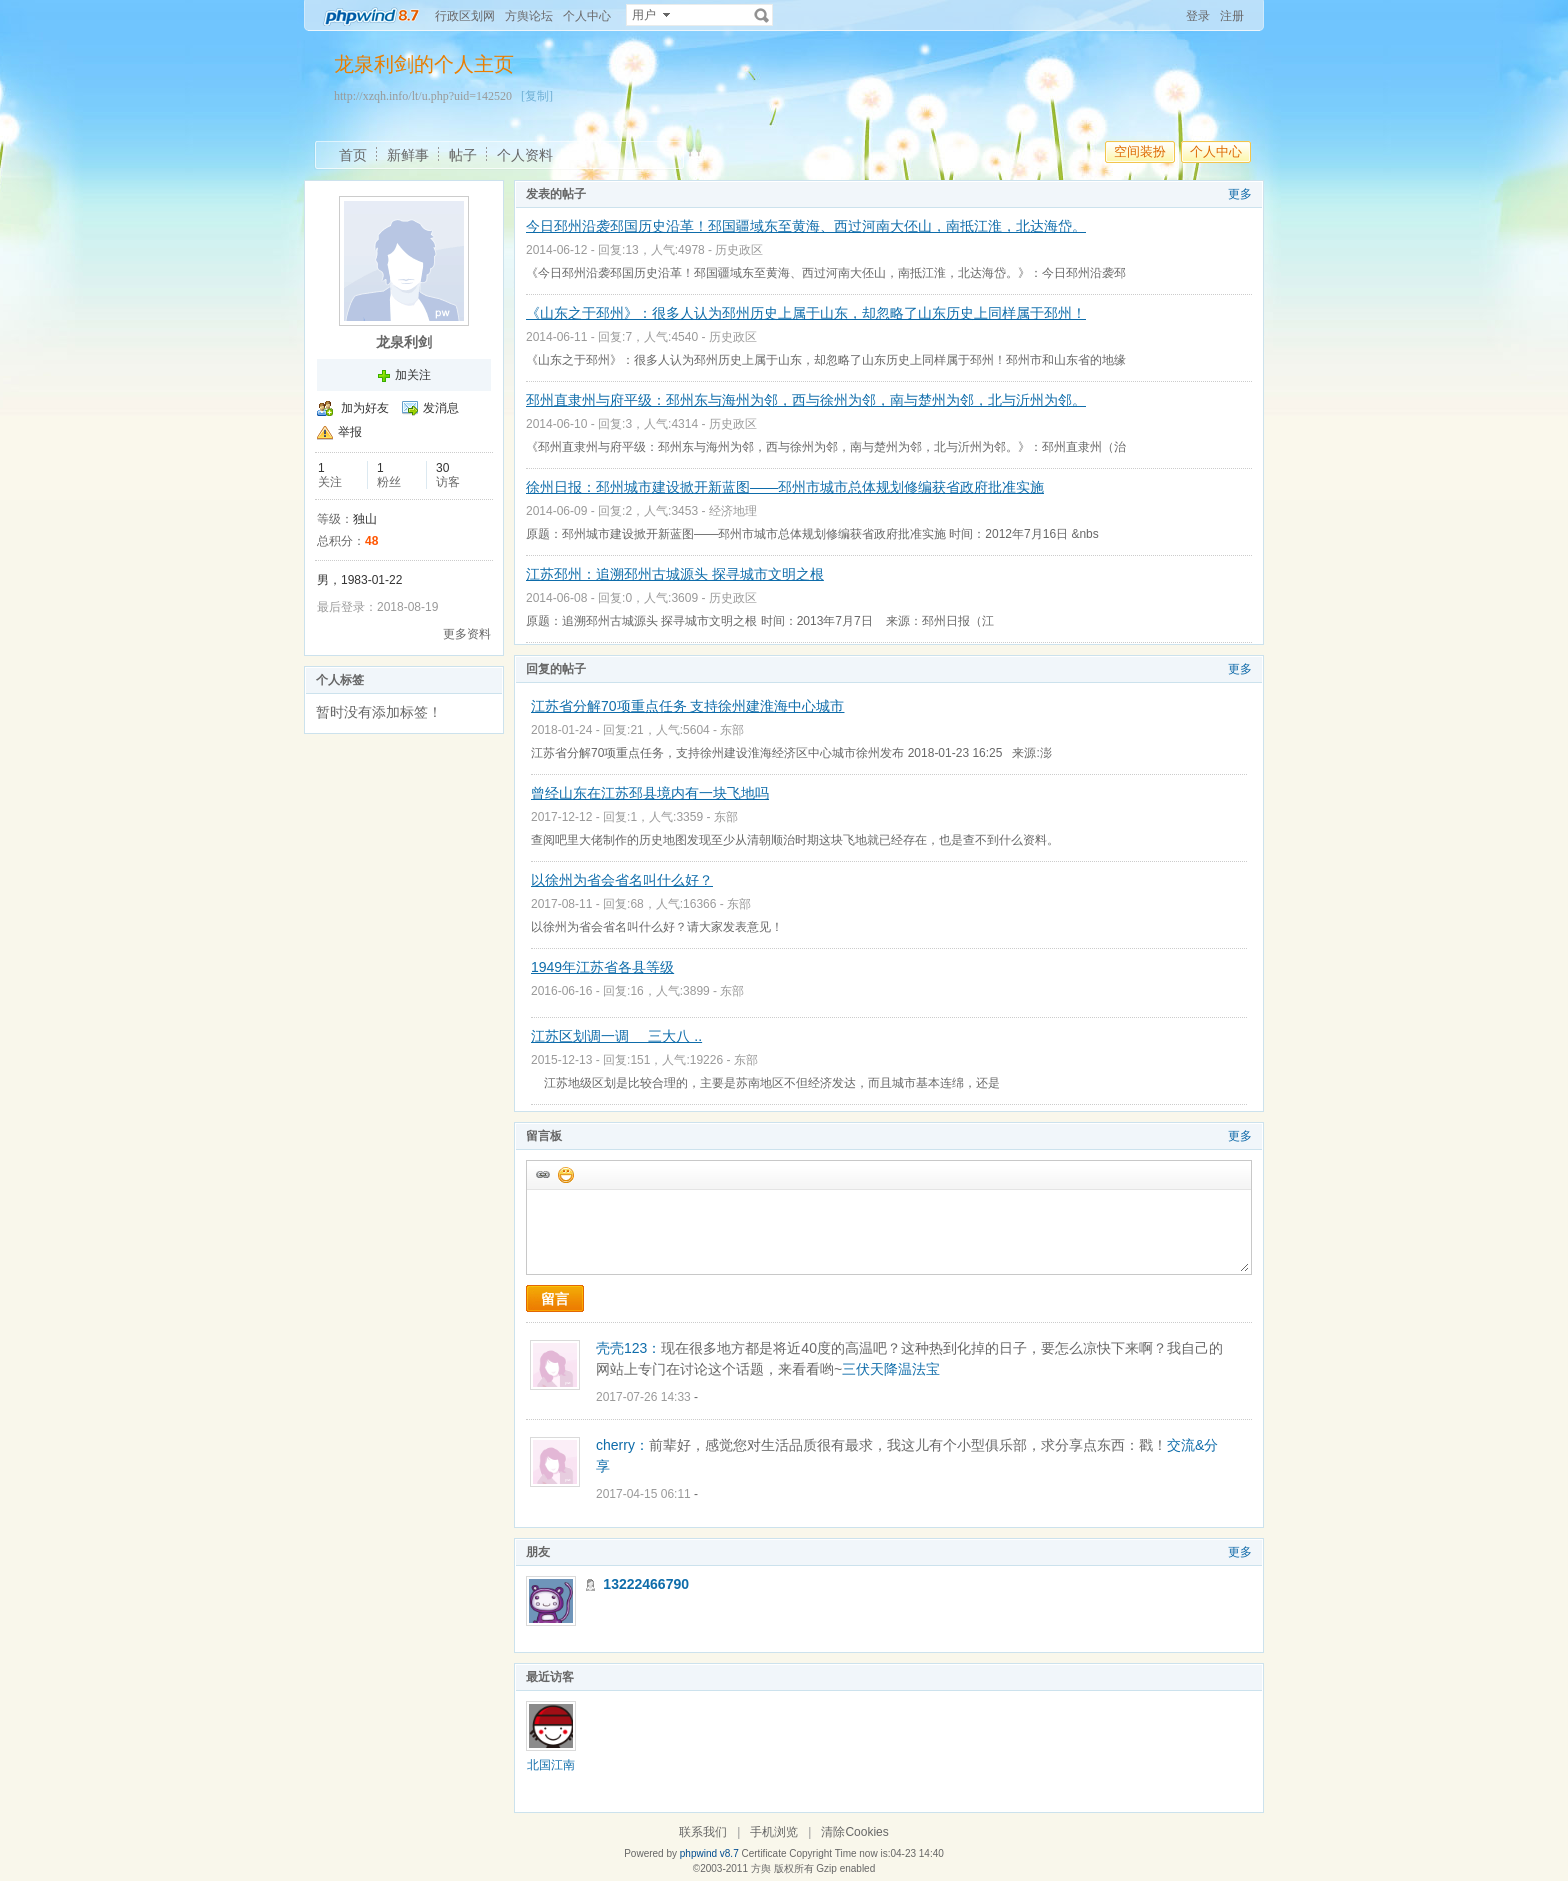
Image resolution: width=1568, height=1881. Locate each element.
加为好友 (365, 408)
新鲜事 (408, 155)
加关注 (413, 375)
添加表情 (565, 1174)
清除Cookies (854, 1832)
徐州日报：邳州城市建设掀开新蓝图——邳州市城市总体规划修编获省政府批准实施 (785, 487)
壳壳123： (628, 1348)
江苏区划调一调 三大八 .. (616, 1036)
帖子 (463, 155)
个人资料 (525, 155)
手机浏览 (774, 1832)
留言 (555, 1299)
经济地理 (733, 511)
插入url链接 (542, 1174)
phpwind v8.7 (709, 1853)
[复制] (537, 96)
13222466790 (646, 1584)
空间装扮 (1140, 151)
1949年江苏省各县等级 (602, 967)
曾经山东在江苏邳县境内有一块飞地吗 (650, 793)
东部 (732, 730)
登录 (1198, 16)
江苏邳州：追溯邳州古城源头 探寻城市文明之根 (675, 574)
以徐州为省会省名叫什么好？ (622, 880)
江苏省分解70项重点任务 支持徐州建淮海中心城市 (687, 706)
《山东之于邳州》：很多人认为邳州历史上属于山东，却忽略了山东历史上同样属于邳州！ (806, 313)
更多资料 (467, 634)
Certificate (763, 1853)
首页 (353, 155)
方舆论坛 (529, 16)
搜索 (762, 15)
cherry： (622, 1445)
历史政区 (739, 250)
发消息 (441, 408)
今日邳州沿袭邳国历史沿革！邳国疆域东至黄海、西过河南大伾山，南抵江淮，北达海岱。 (806, 226)
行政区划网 (465, 16)
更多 (1240, 194)
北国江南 (551, 1765)
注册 (1232, 16)
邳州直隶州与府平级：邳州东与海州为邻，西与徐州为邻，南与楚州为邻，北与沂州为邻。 (806, 400)
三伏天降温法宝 (891, 1369)
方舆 (761, 1868)
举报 (350, 432)
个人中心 (587, 16)
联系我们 (703, 1832)
